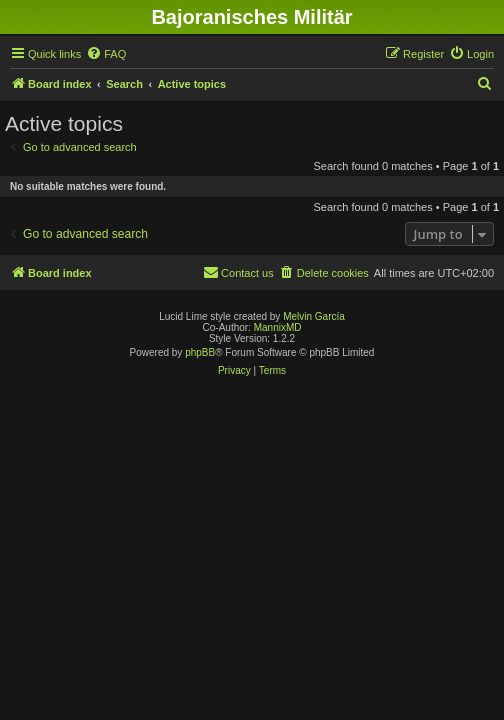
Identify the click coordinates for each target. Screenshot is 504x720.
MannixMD (278, 327)
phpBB (200, 352)
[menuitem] (106, 54)
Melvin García (314, 316)
